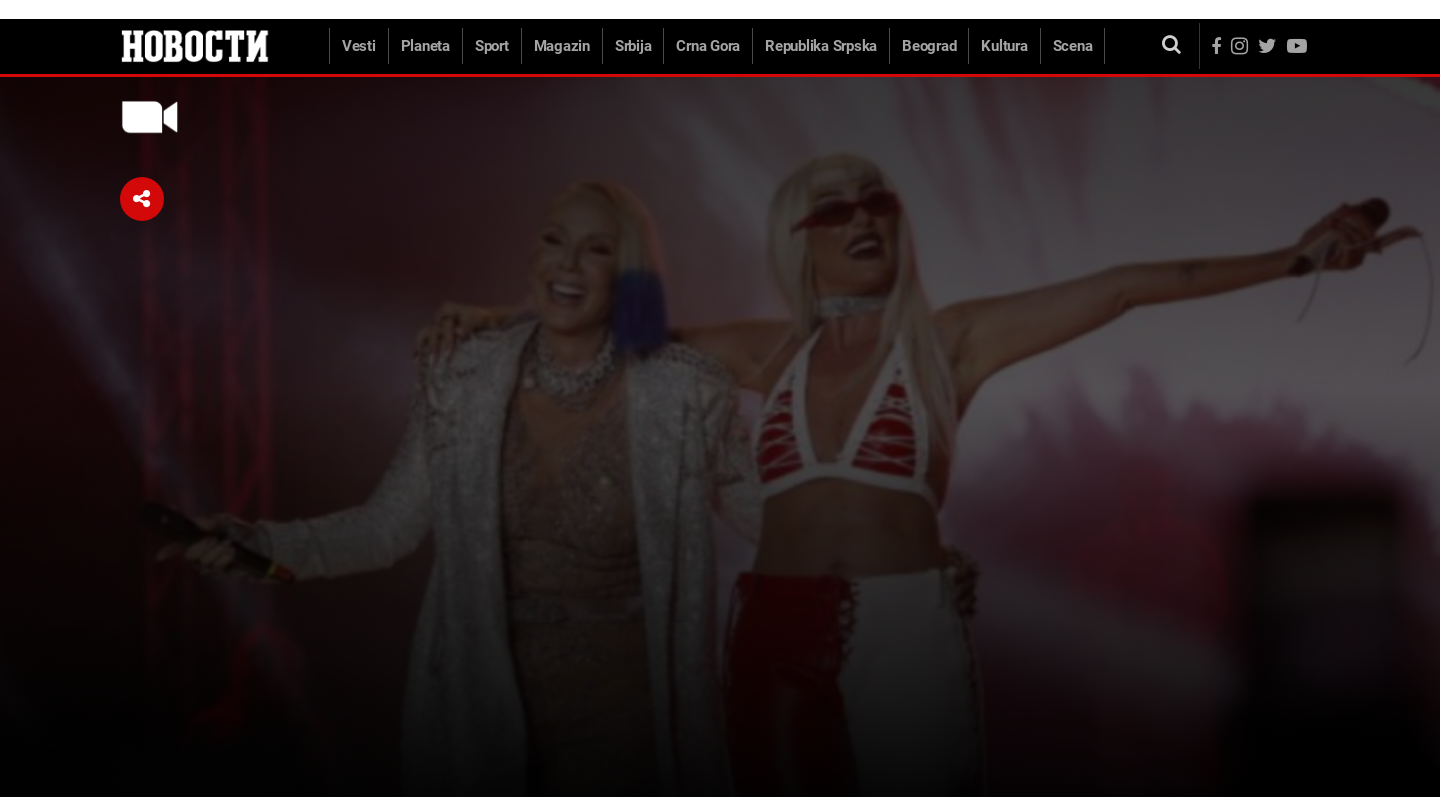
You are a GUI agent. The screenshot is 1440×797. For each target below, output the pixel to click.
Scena (1073, 46)
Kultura (1004, 46)
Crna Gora (708, 46)
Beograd (929, 46)
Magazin (562, 46)
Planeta (425, 46)
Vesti (359, 46)
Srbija (633, 46)
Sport (492, 46)
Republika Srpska (821, 46)
